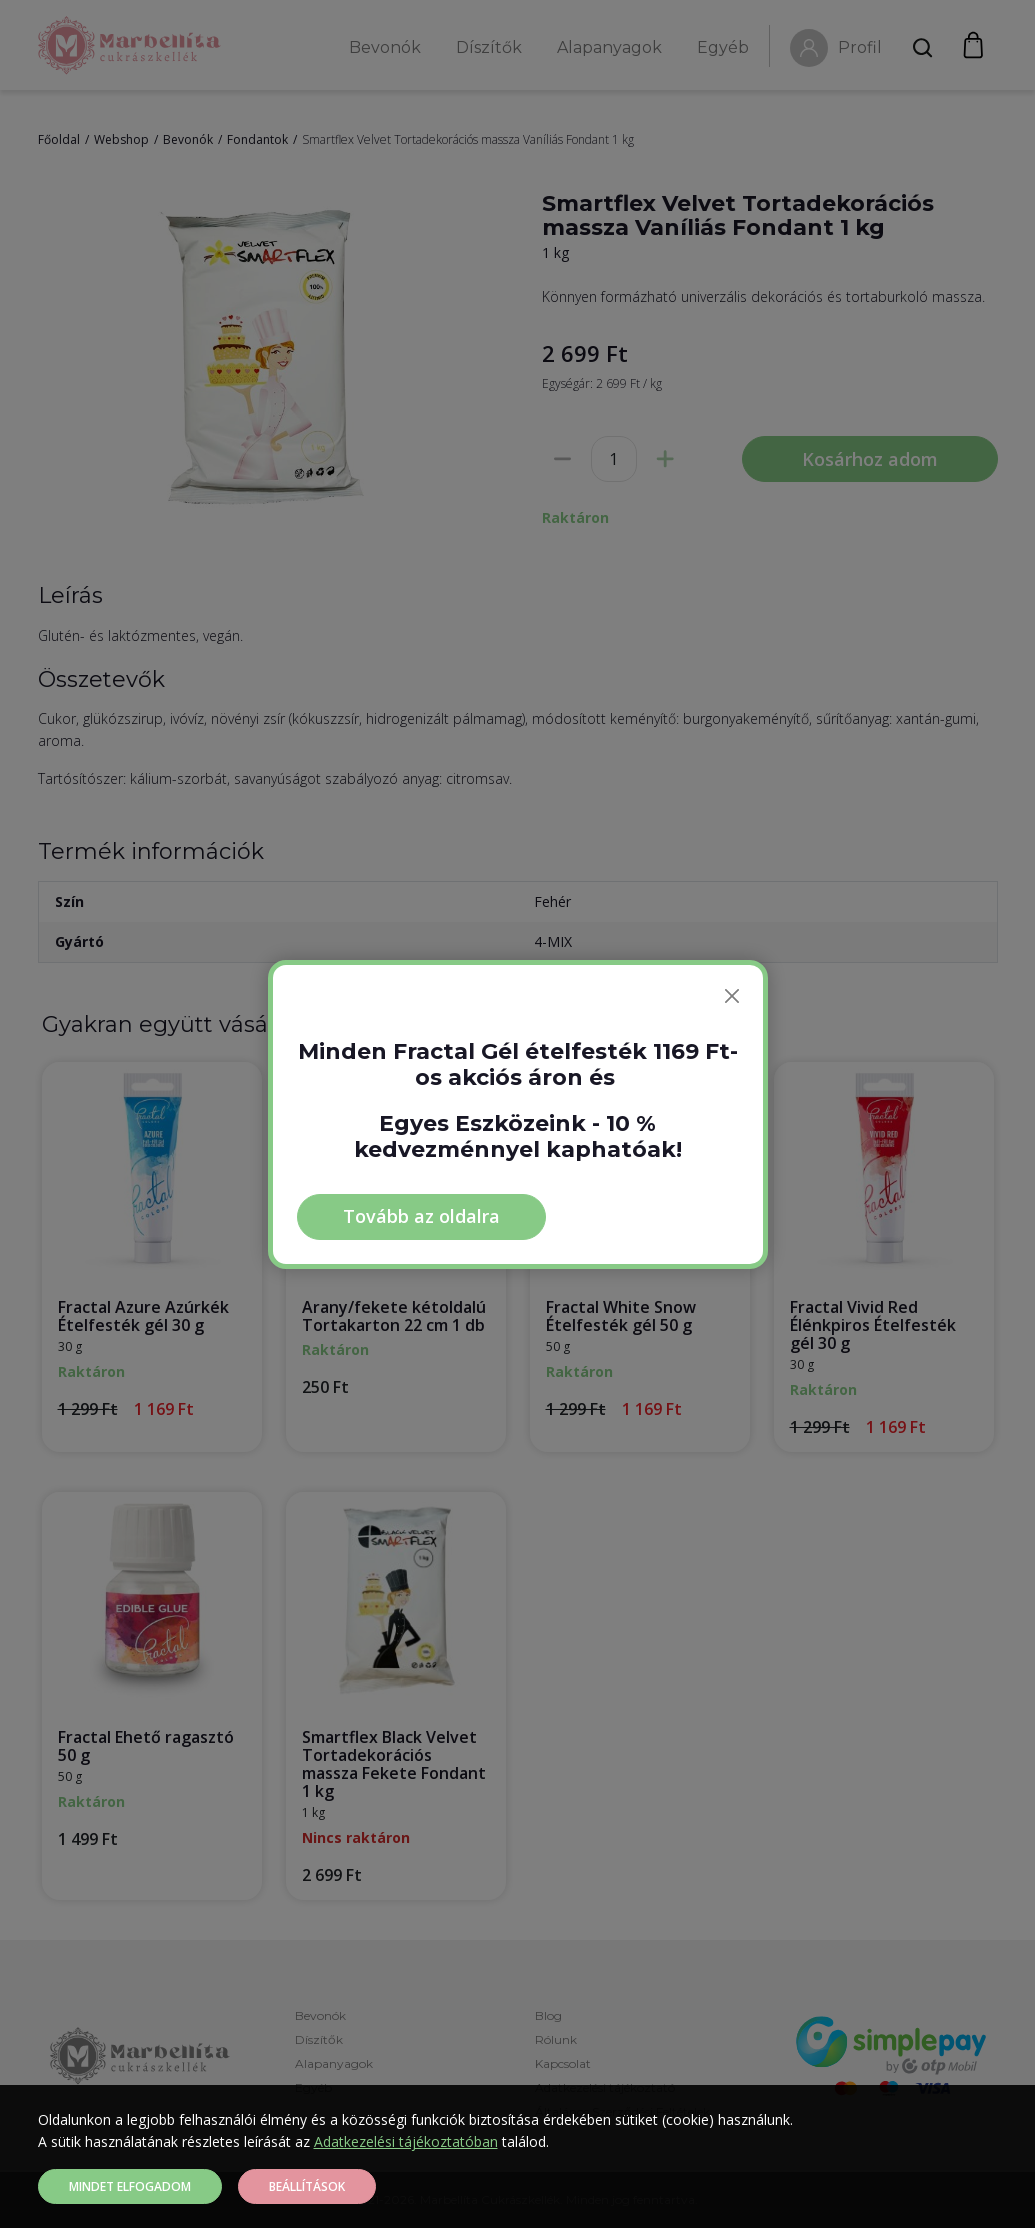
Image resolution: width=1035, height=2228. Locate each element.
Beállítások (307, 2186)
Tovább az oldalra (421, 1216)
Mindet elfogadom (130, 2186)
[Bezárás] (732, 996)
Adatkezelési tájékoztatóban (406, 2141)
